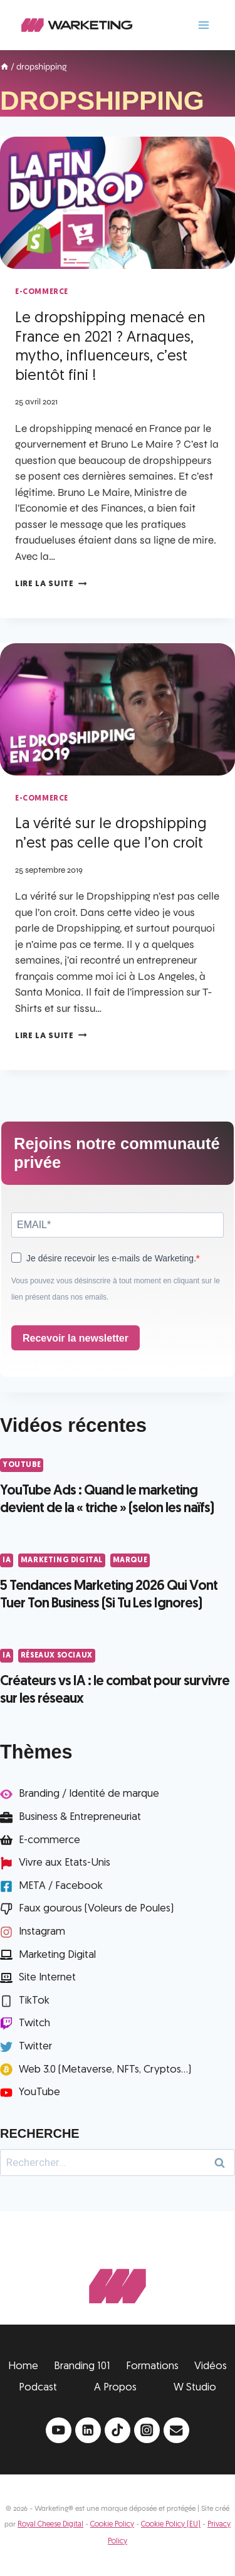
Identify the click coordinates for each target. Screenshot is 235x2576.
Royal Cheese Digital (50, 2524)
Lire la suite (50, 584)
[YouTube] (58, 2430)
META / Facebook (61, 1886)
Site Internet (47, 1977)
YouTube (22, 1465)
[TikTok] (117, 2430)
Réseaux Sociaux (57, 1655)
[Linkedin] (88, 2430)
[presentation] (117, 203)
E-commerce (49, 1840)
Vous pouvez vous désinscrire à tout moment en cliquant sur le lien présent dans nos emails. (115, 1288)
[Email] (176, 2430)
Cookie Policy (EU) (171, 2524)
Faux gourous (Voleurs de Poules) (96, 1908)
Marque (130, 1560)
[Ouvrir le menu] (203, 24)
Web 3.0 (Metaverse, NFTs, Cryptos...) (105, 2069)
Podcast (38, 2387)
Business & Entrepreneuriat (80, 1817)
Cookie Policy (112, 2524)
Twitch (34, 2023)
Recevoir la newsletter (75, 1338)
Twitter (35, 2046)
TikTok (34, 2000)
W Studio (195, 2387)
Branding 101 (82, 2366)
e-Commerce (41, 292)
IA (7, 1560)
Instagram (42, 1932)
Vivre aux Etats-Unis (64, 1863)
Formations (152, 2366)
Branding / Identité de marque (89, 1794)
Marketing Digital (62, 1560)
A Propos (115, 2387)
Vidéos (210, 2366)
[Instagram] (147, 2430)
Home (23, 2366)
